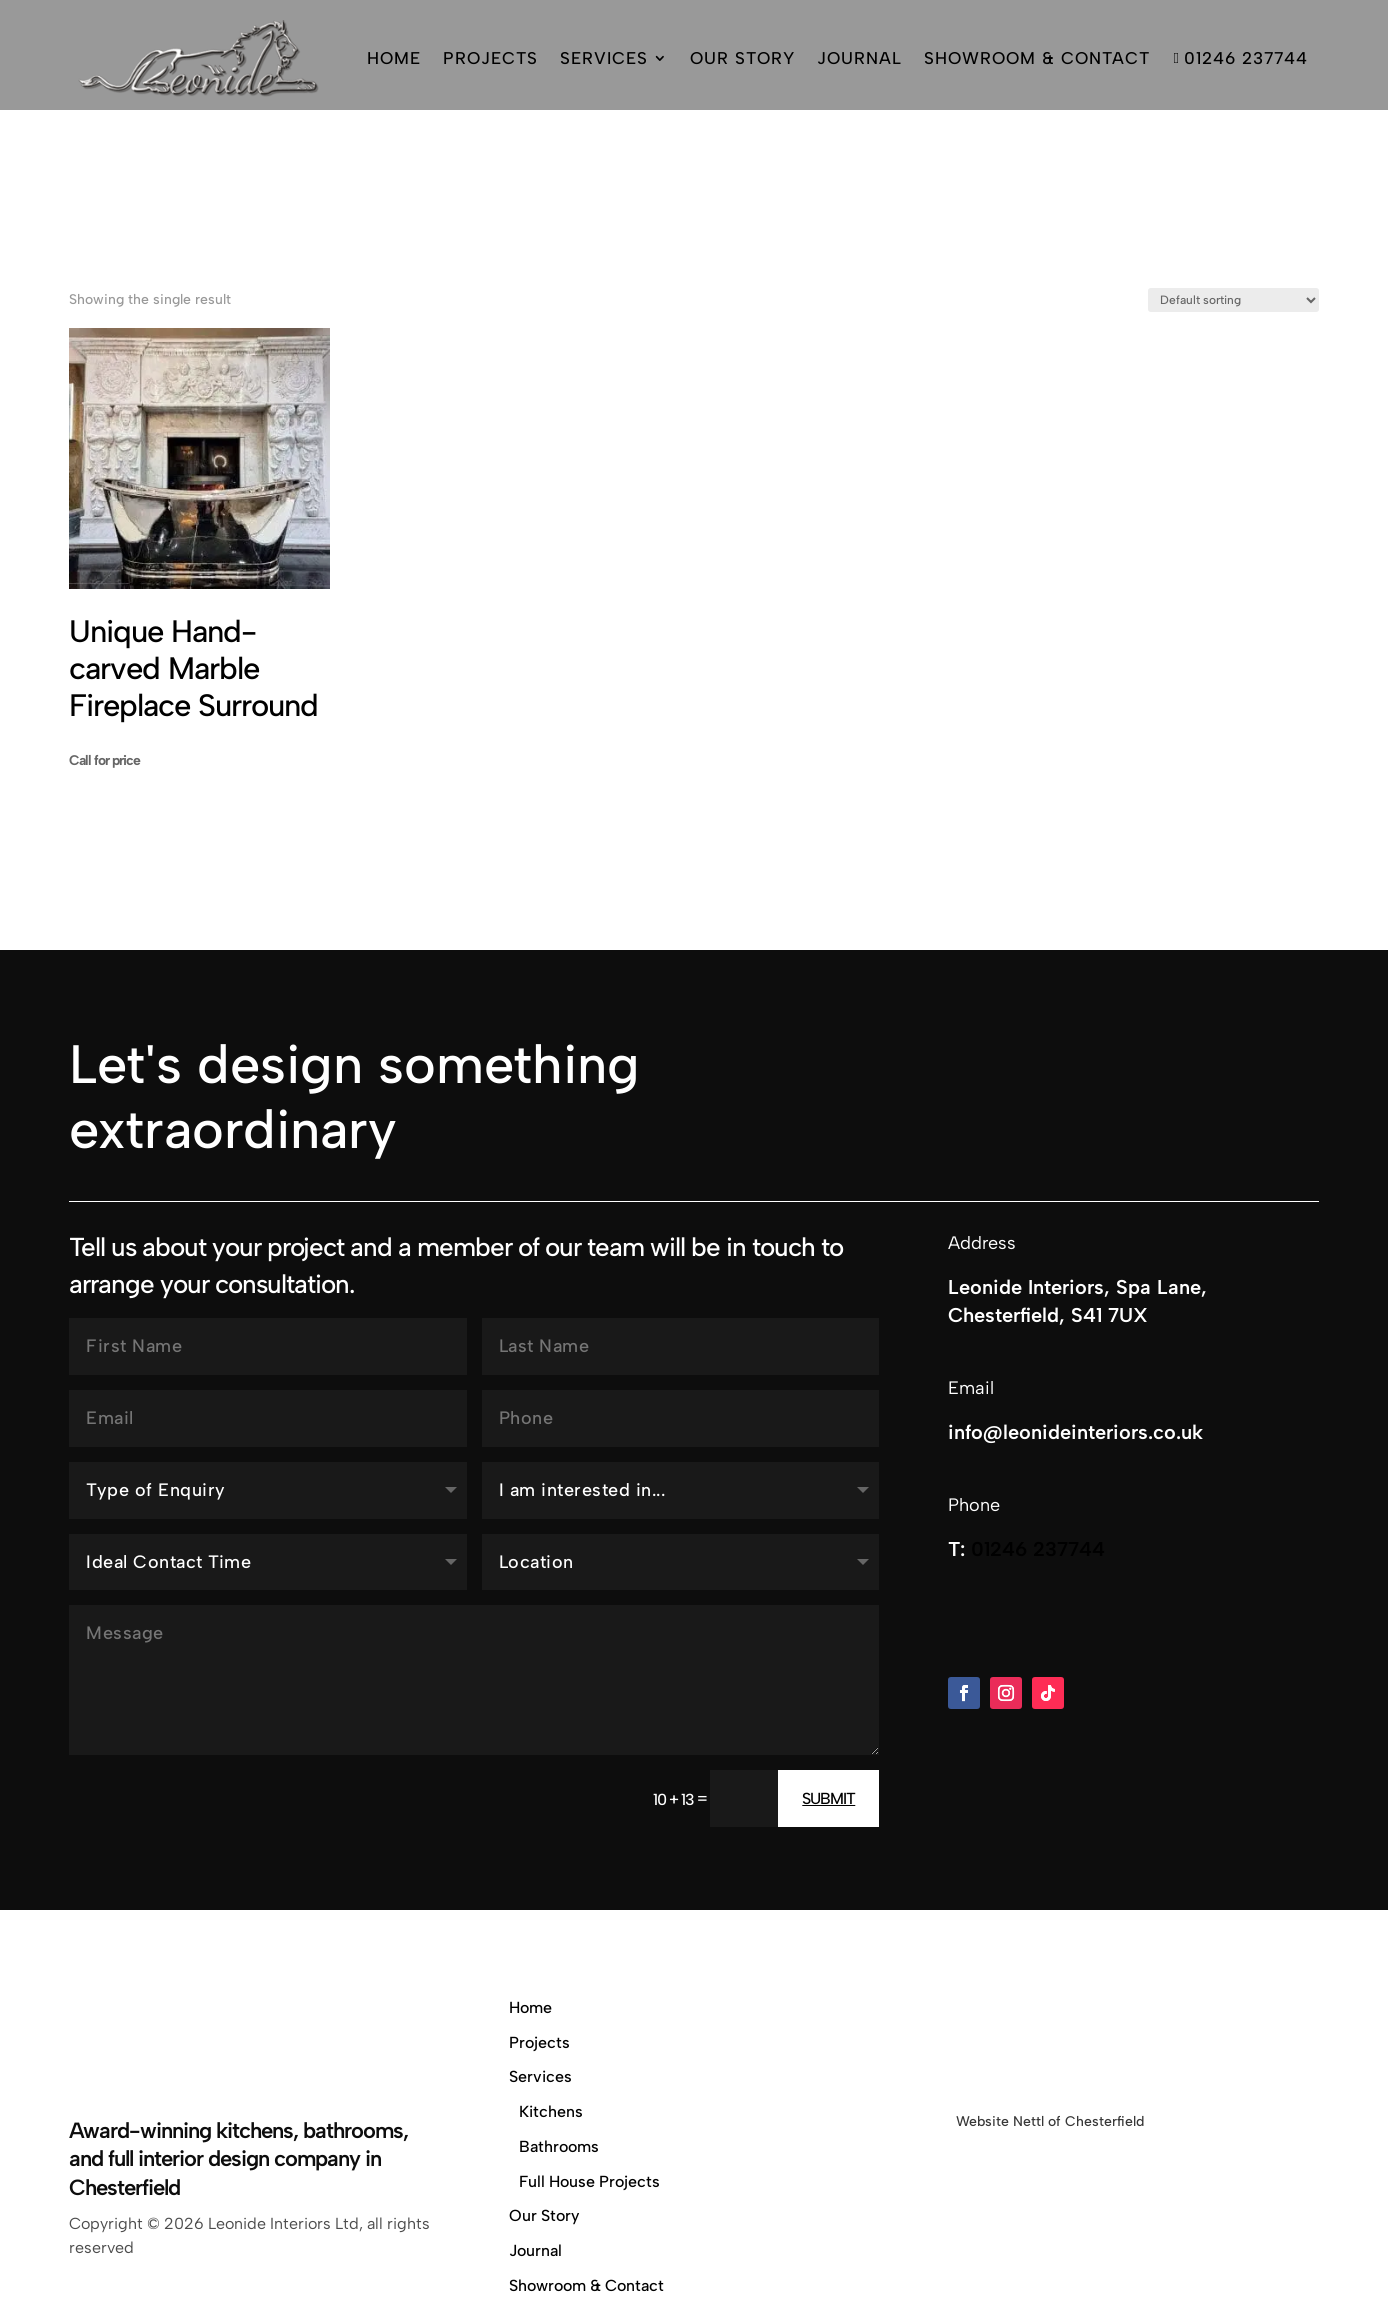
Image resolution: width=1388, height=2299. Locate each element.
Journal (859, 58)
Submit (828, 1678)
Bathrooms (559, 2026)
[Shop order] (1233, 180)
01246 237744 (1239, 58)
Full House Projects (589, 2061)
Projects (490, 58)
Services (604, 58)
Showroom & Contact (1037, 58)
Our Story (742, 58)
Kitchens (551, 1991)
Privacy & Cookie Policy (595, 2200)
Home (394, 58)
